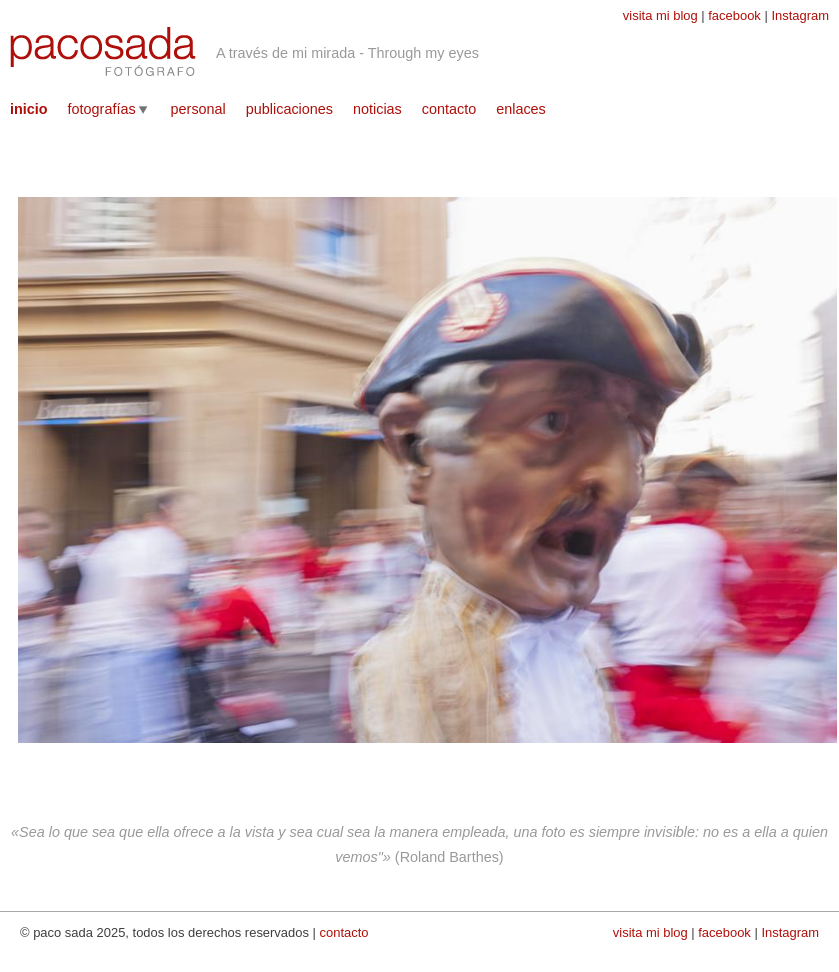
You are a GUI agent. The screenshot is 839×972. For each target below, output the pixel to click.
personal (198, 109)
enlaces (521, 109)
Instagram (800, 15)
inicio (29, 109)
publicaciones (289, 109)
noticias (377, 109)
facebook (734, 15)
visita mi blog (660, 15)
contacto (449, 109)
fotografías (102, 109)
